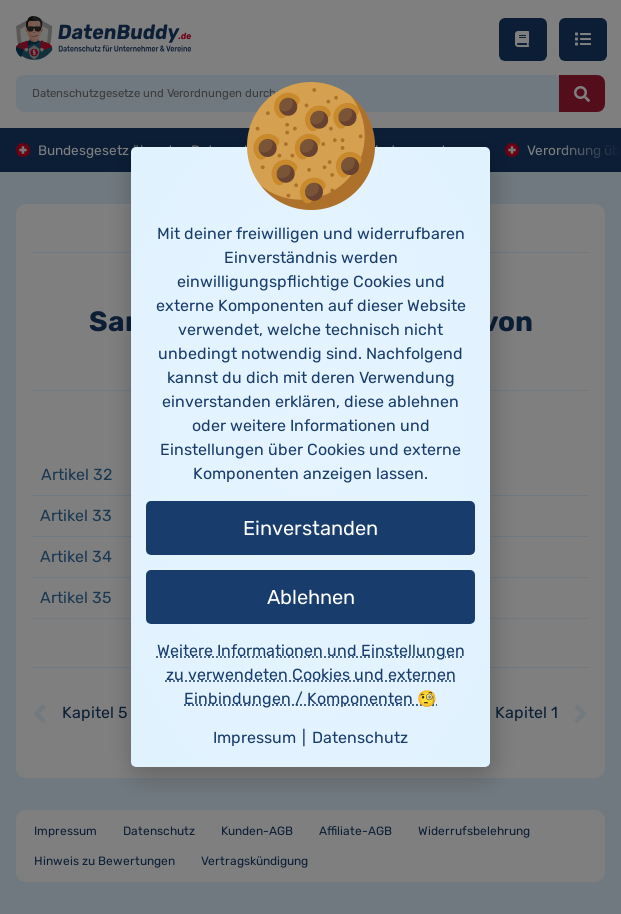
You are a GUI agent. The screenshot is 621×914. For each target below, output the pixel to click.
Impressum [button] (254, 737)
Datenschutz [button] (360, 737)
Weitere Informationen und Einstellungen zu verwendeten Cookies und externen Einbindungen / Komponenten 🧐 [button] (311, 674)
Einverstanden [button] (310, 528)
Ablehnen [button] (311, 597)
